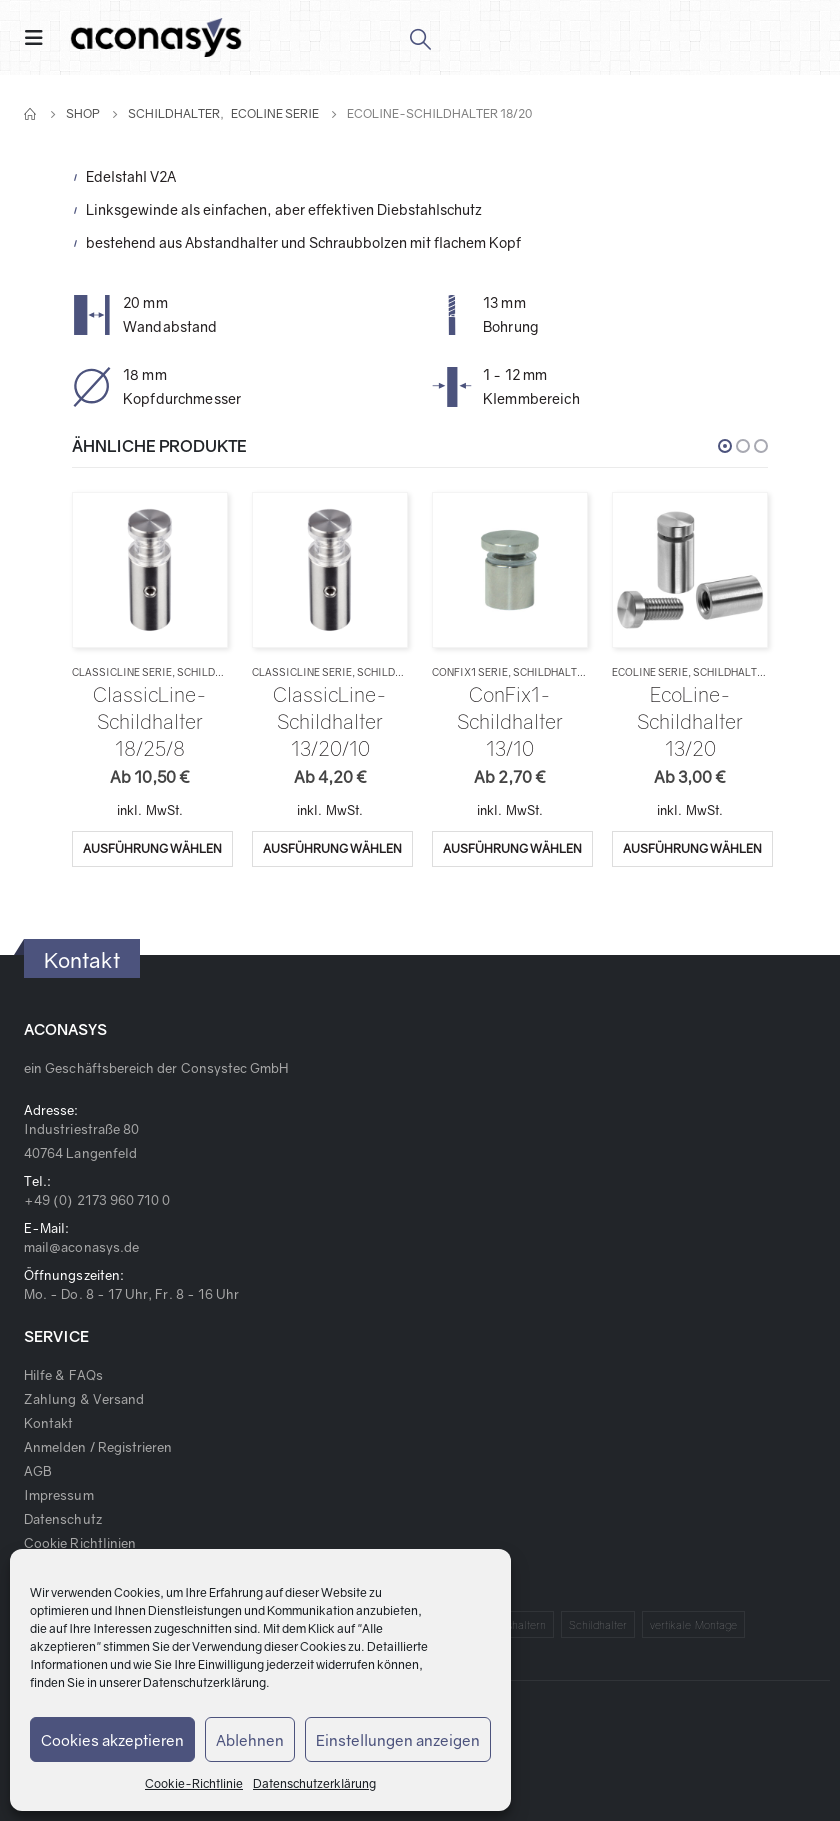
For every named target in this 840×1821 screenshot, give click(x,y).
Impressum (59, 1495)
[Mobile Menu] (40, 37)
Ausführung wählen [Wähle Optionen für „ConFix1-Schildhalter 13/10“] (512, 848)
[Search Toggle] (419, 38)
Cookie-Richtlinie (194, 1783)
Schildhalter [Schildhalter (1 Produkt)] (598, 1624)
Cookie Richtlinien (80, 1543)
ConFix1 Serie (470, 672)
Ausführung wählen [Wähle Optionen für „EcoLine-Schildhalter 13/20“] (692, 848)
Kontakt (48, 1423)
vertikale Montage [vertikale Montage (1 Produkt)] (693, 1624)
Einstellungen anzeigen (398, 1740)
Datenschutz (63, 1519)
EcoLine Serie (650, 672)
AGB (38, 1471)
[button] (725, 446)
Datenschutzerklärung (204, 1682)
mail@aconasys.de (81, 1247)
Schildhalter (215, 672)
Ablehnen (250, 1740)
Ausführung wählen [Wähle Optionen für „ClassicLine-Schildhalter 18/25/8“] (152, 848)
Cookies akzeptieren (112, 1740)
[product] (149, 569)
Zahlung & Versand (84, 1399)
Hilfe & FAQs (63, 1375)
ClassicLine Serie (122, 672)
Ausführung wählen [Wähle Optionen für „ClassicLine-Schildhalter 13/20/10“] (332, 848)
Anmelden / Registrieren (98, 1447)
